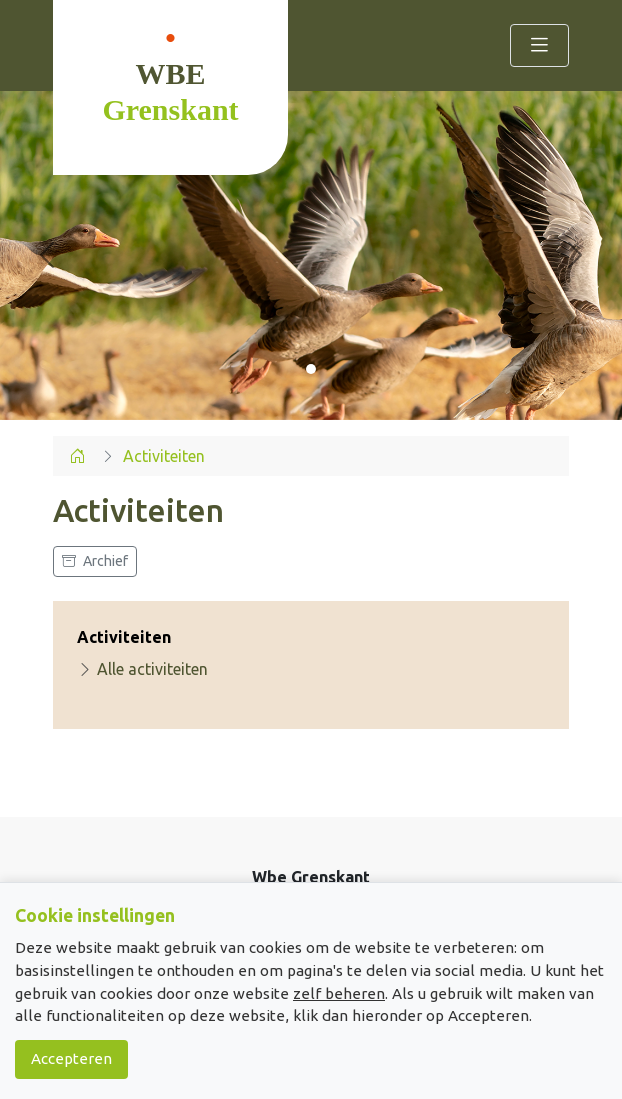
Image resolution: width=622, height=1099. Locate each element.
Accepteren (71, 1058)
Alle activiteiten (142, 669)
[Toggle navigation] (539, 45)
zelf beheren (339, 993)
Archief (95, 561)
